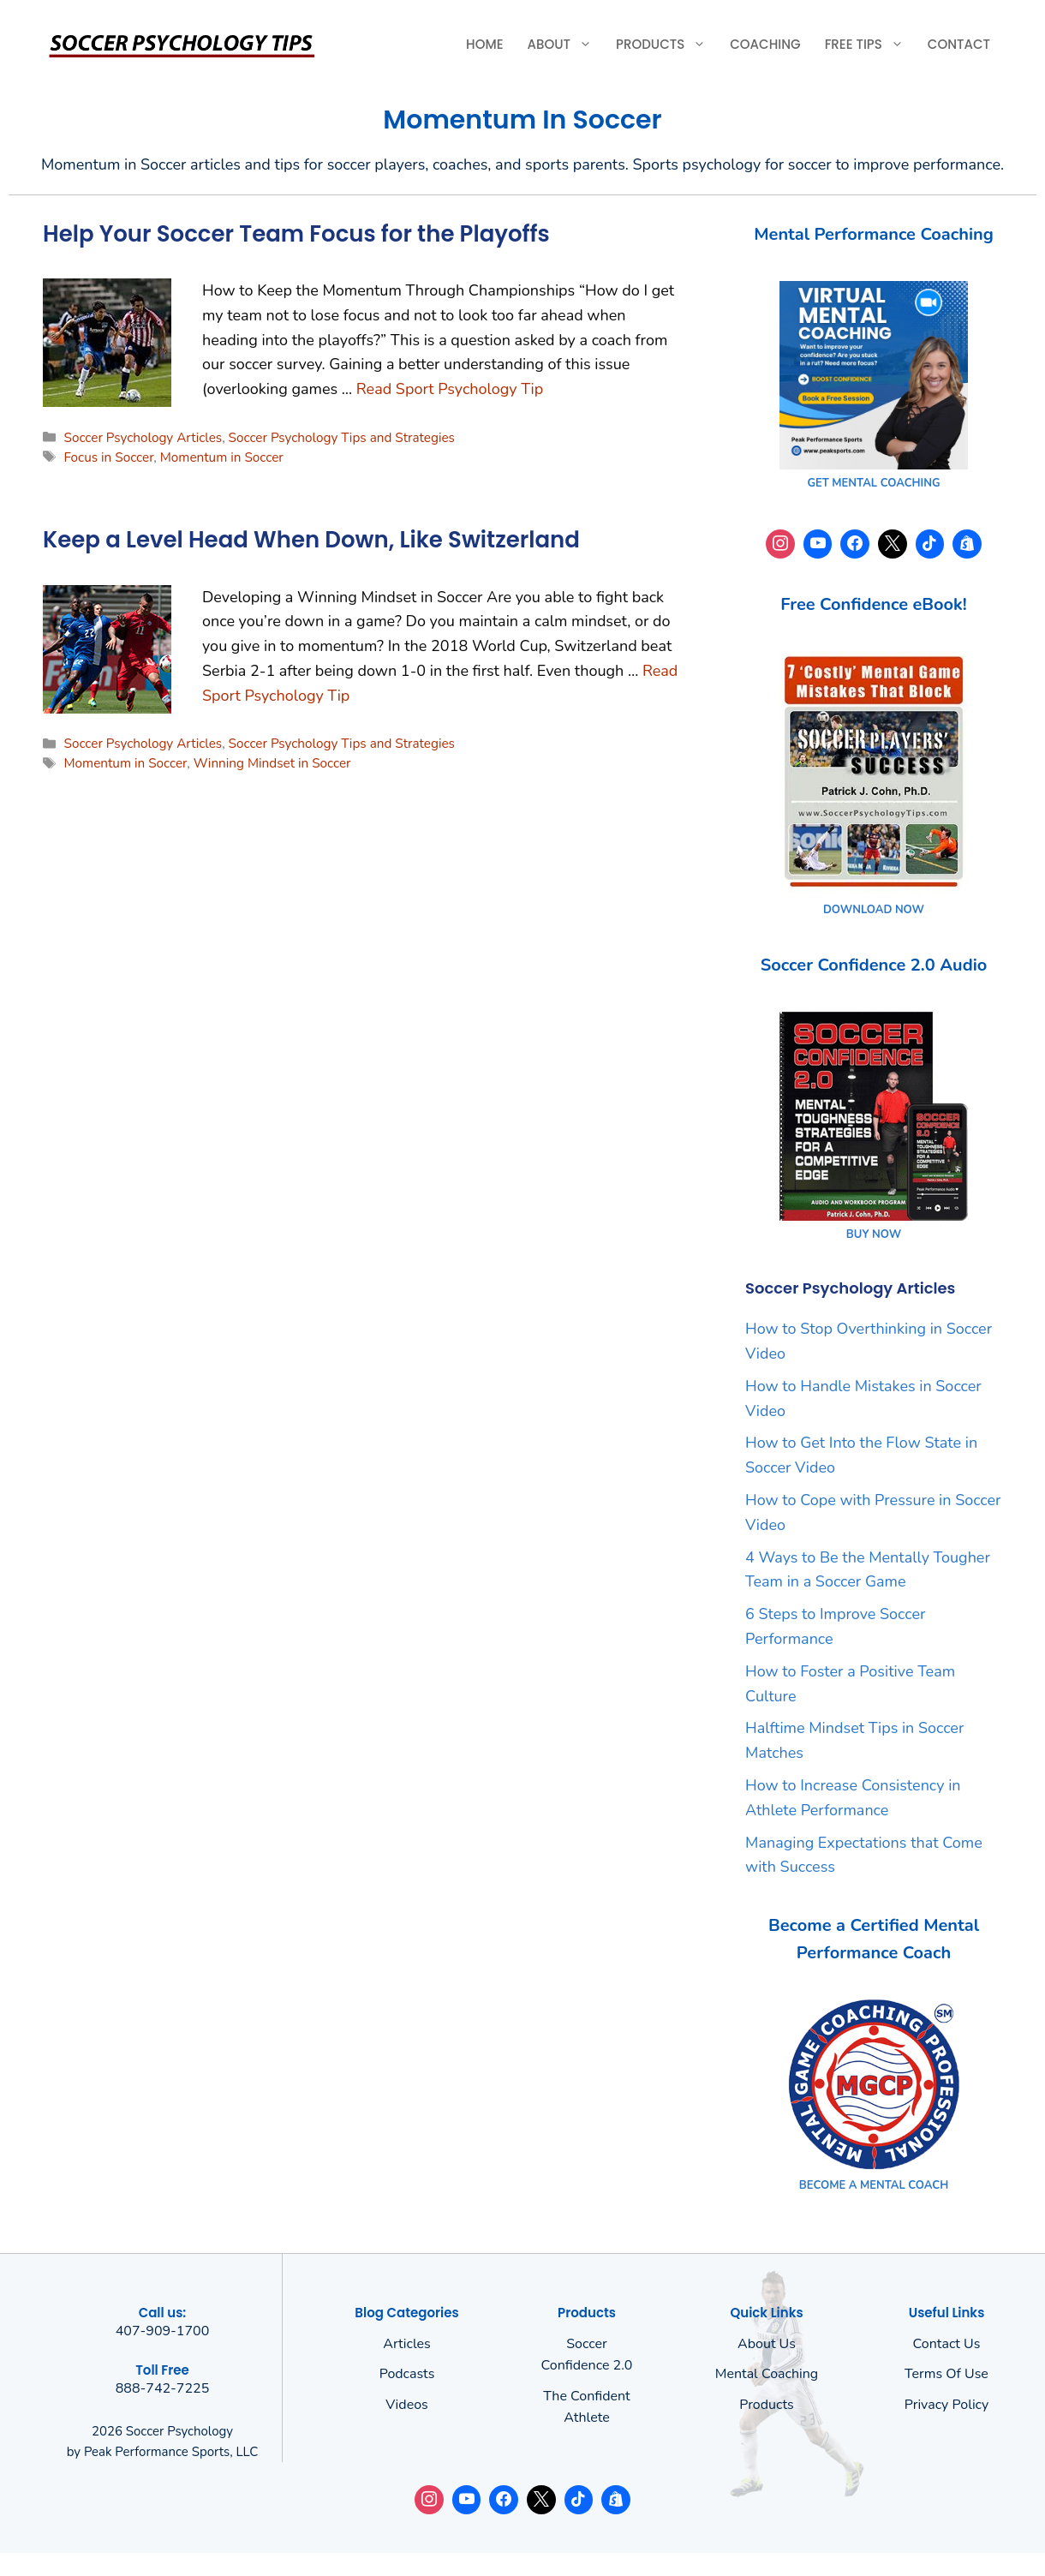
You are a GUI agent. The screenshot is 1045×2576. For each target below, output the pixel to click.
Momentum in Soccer (222, 457)
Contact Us (947, 2343)
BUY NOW (873, 1234)
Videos (406, 2404)
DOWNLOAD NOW (873, 909)
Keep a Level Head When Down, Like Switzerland (311, 539)
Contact (959, 44)
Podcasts (407, 2373)
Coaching (765, 44)
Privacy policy (947, 2404)
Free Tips (870, 44)
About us (766, 2343)
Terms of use (946, 2373)
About (566, 44)
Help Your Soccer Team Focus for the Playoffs (296, 233)
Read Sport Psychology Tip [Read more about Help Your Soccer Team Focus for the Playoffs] (449, 389)
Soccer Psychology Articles (142, 437)
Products (667, 44)
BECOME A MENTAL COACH (873, 2185)
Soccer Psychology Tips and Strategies (342, 437)
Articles (407, 2343)
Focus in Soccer (108, 457)
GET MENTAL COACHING (873, 483)
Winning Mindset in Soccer (272, 763)
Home (484, 44)
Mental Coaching (766, 2373)
